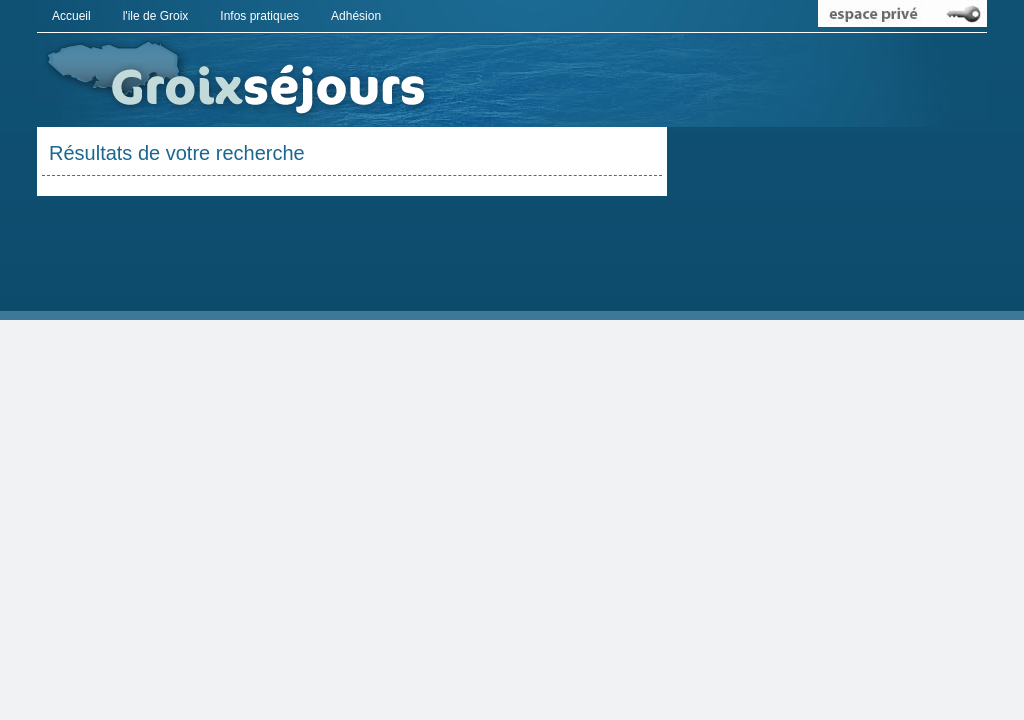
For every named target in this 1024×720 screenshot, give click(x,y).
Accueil (71, 16)
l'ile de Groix (156, 16)
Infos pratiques (259, 16)
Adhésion (356, 16)
